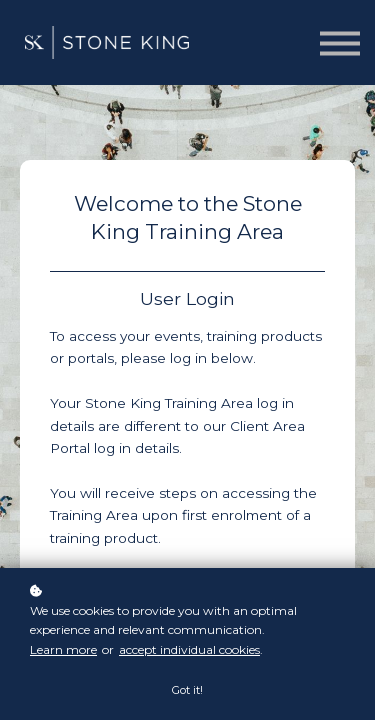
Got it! (187, 690)
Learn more (63, 649)
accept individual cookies (189, 649)
